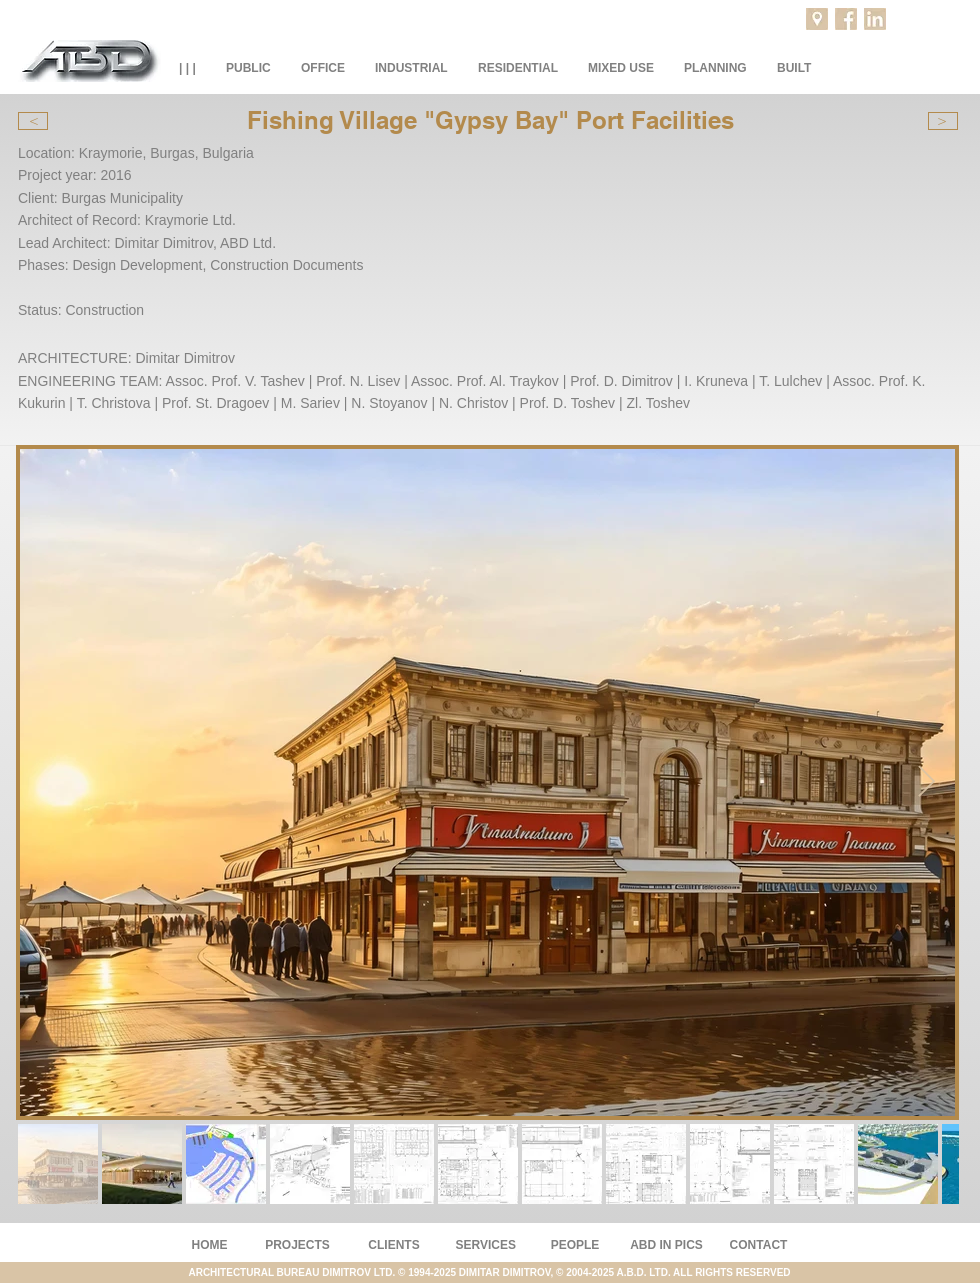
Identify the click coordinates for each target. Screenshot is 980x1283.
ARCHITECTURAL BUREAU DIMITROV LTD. (293, 1272)
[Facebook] (846, 19)
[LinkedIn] (875, 19)
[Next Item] (926, 783)
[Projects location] (817, 19)
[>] (943, 121)
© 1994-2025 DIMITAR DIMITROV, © (482, 1272)
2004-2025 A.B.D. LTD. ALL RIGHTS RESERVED (678, 1272)
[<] (33, 121)
